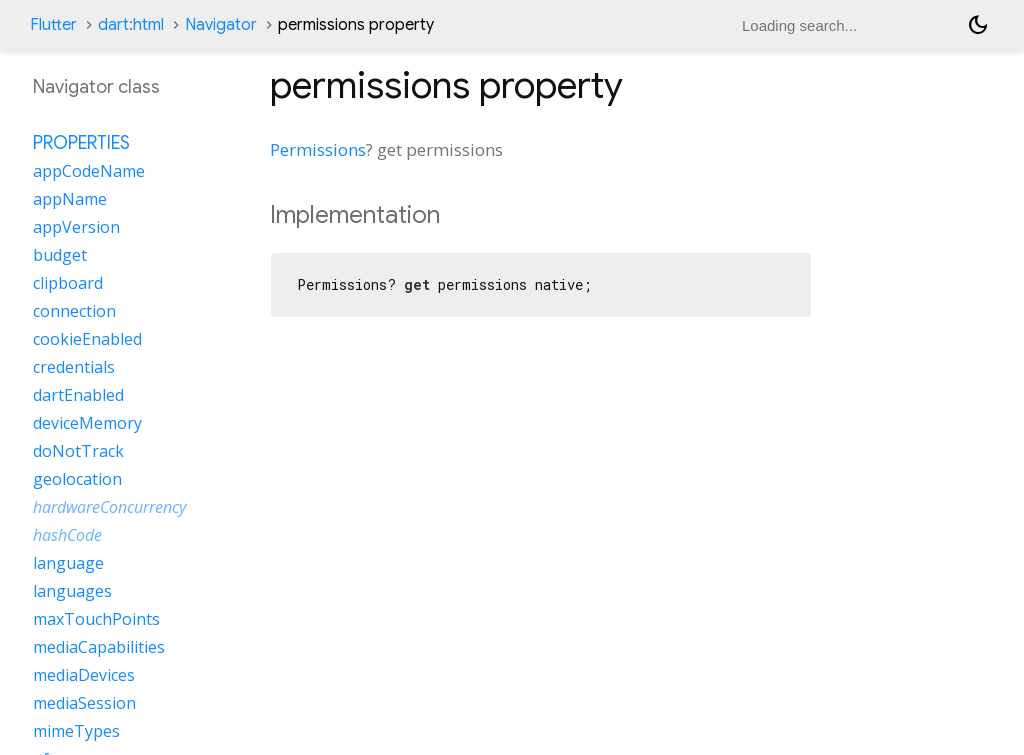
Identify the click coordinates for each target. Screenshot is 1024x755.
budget (60, 255)
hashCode (67, 535)
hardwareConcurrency (109, 507)
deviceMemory (87, 423)
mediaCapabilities (99, 647)
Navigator (221, 25)
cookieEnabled (87, 339)
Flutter (53, 25)
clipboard (68, 283)
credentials (74, 367)
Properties (81, 143)
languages (72, 591)
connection (74, 311)
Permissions (318, 149)
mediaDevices (84, 675)
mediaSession (84, 703)
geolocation (77, 479)
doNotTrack (78, 451)
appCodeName (89, 171)
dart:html (131, 25)
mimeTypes (76, 731)
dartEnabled (78, 395)
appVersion (76, 227)
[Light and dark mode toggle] (978, 25)
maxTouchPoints (96, 619)
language (68, 563)
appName (70, 199)
